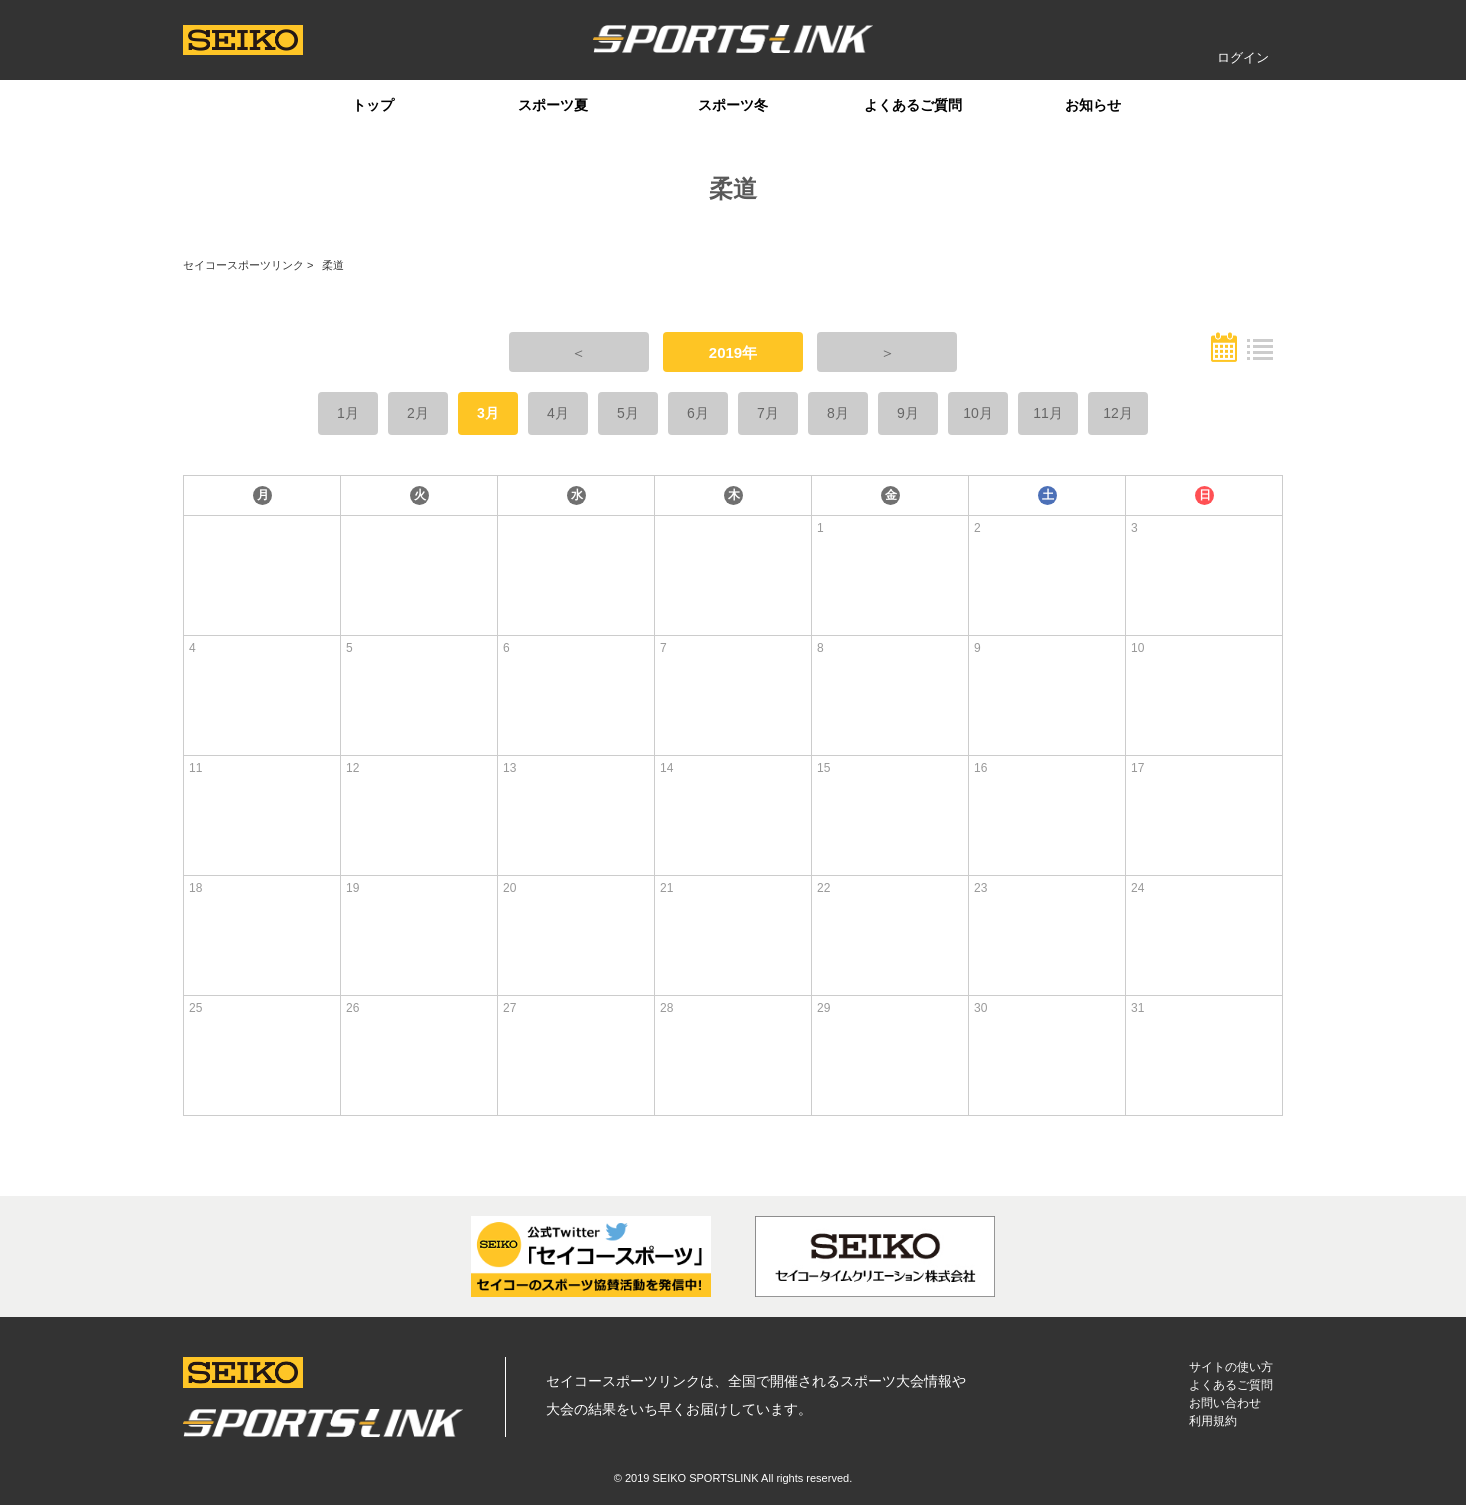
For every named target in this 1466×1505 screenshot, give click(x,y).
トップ (373, 105)
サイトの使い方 (1231, 1367)
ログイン (1243, 57)
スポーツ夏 (553, 105)
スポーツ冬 (733, 105)
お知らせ (1093, 105)
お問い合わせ (1225, 1403)
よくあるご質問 (913, 105)
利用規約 (1213, 1421)
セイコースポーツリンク (243, 265)
